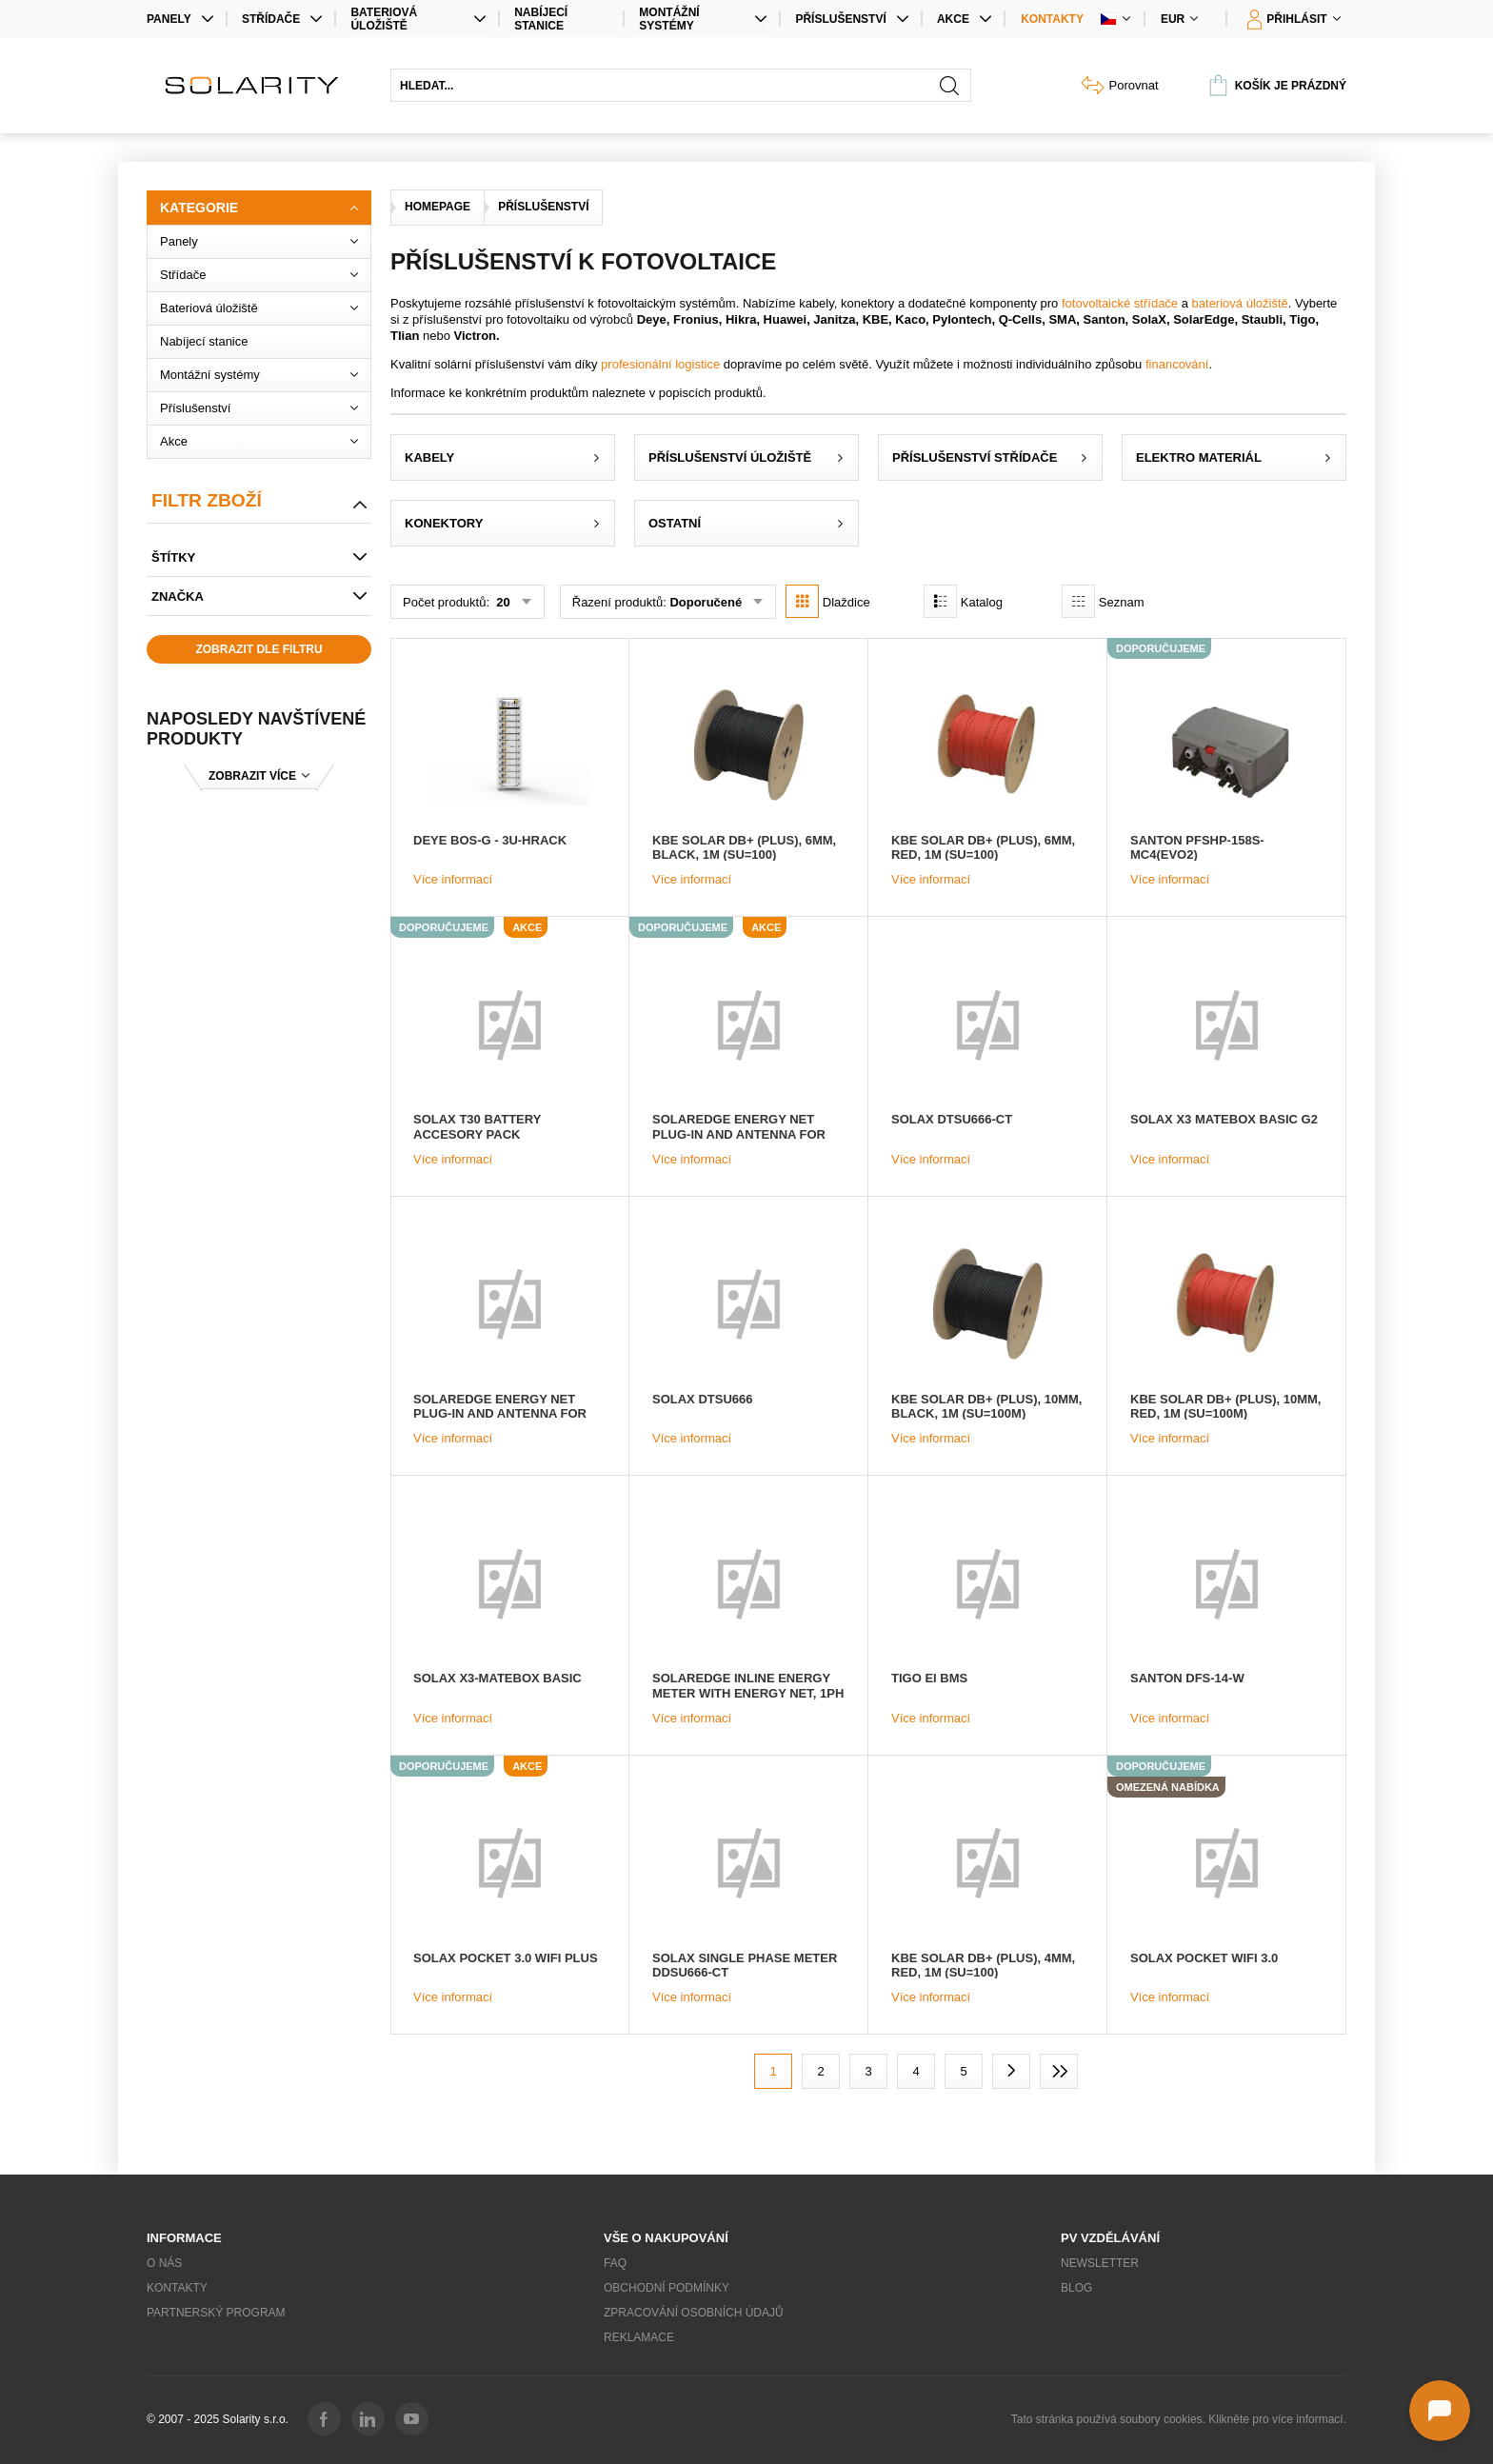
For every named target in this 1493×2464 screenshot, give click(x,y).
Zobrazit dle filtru (258, 649)
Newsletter (1100, 2263)
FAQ (615, 2263)
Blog (1076, 2288)
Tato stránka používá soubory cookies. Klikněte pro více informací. (1178, 2419)
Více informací (452, 879)
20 (501, 602)
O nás (164, 2263)
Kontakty (1052, 19)
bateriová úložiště (1240, 303)
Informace (184, 2238)
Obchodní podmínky (666, 2288)
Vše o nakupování (666, 2238)
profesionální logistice (660, 364)
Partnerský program (216, 2312)
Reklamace (639, 2337)
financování (1177, 364)
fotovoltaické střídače (1120, 303)
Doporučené (705, 602)
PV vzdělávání (1110, 2238)
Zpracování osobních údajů (694, 2312)
